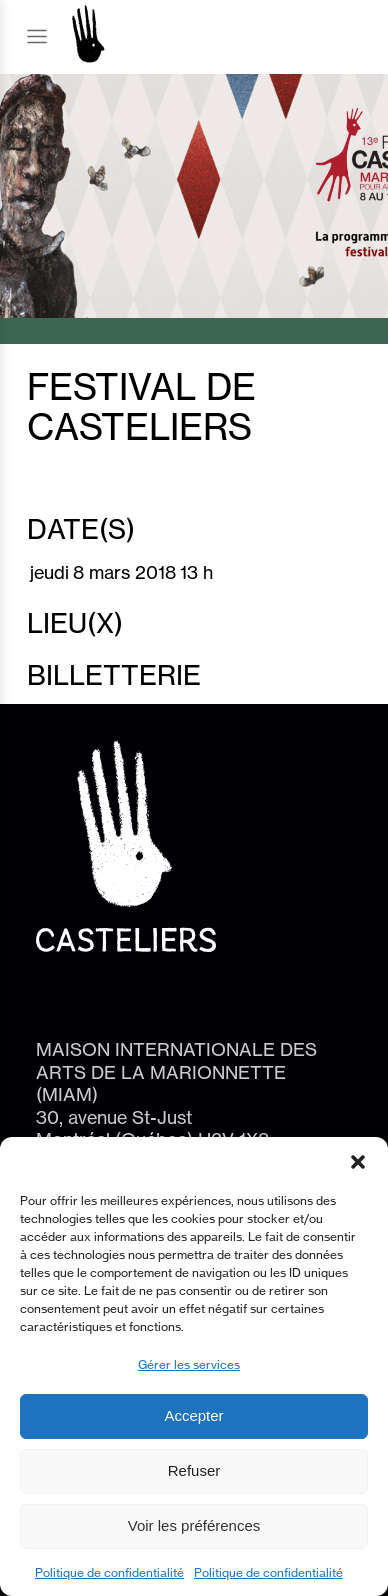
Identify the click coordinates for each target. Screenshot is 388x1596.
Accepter (193, 1415)
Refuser (194, 1470)
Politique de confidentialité (109, 1572)
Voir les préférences (194, 1525)
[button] (358, 1162)
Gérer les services (189, 1364)
